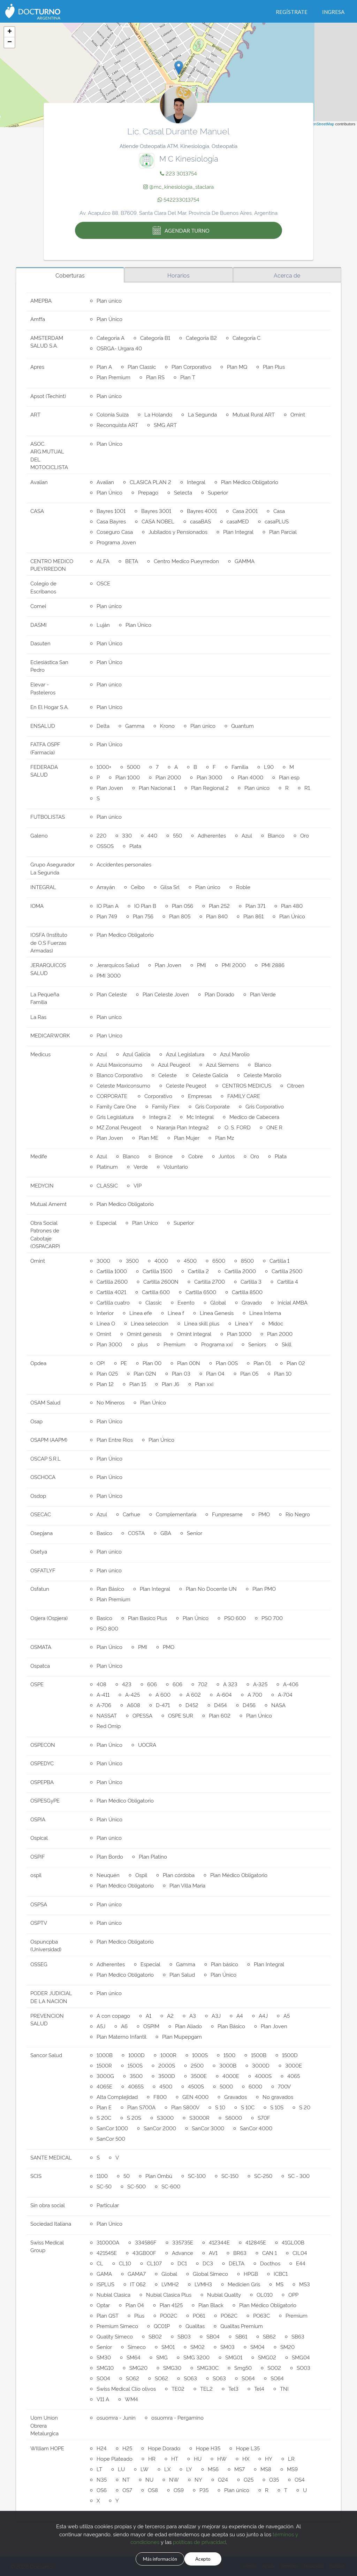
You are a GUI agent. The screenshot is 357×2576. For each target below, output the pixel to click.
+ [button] (9, 32)
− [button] (9, 42)
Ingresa (333, 12)
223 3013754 (178, 173)
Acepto (214, 2557)
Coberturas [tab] (70, 275)
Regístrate (291, 12)
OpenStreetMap (320, 124)
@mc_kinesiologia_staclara (178, 186)
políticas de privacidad (199, 2540)
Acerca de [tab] (287, 275)
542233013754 (178, 199)
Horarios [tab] (178, 275)
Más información (152, 2557)
